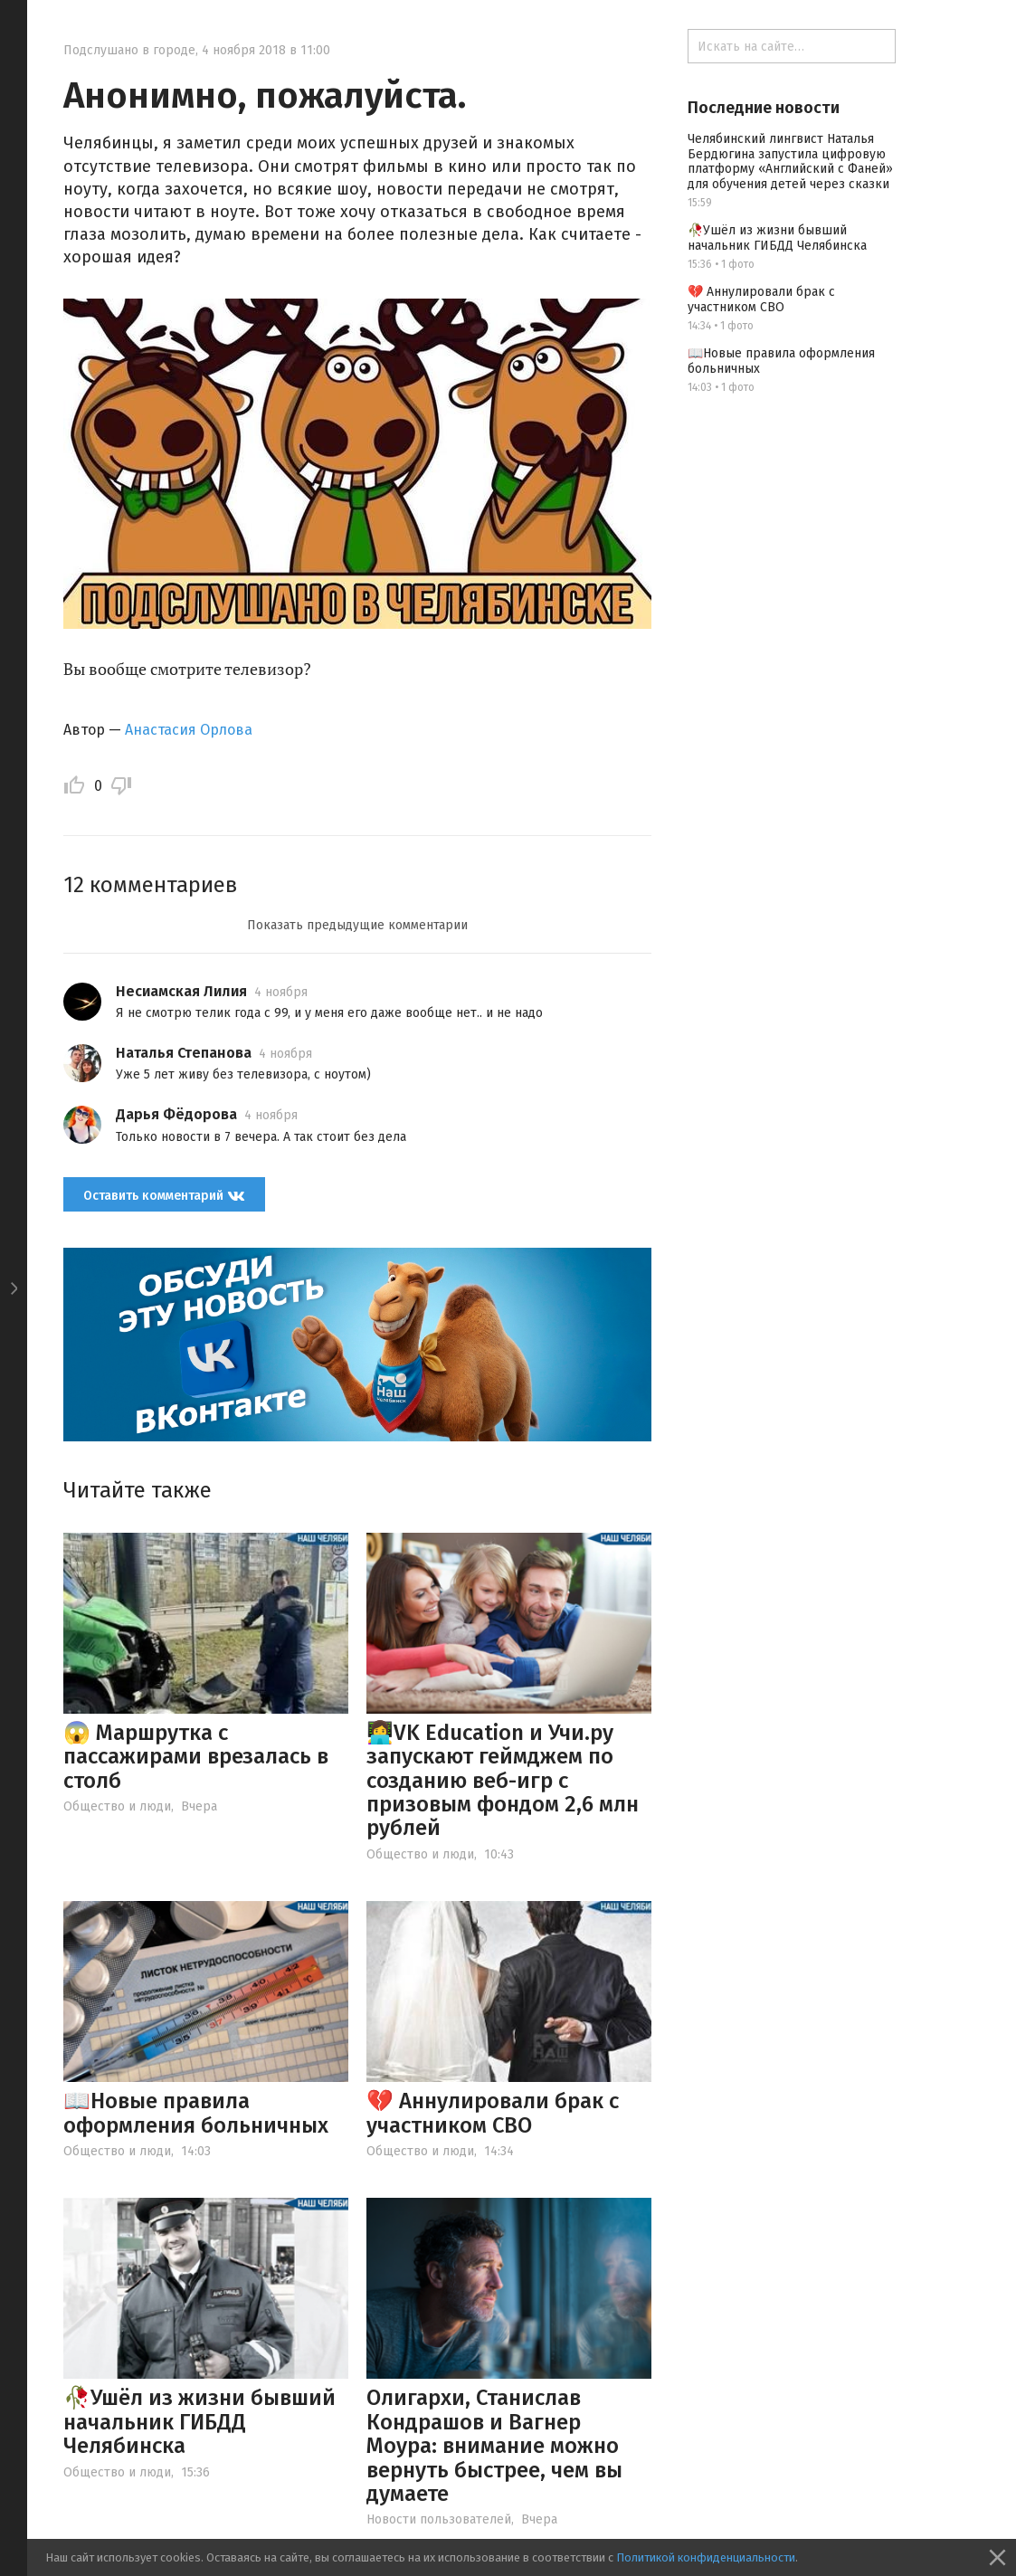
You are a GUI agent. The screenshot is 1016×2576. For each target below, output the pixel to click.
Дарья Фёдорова (176, 1114)
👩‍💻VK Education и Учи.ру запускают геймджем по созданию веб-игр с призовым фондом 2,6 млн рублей (502, 1780)
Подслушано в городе (129, 50)
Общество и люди (117, 1806)
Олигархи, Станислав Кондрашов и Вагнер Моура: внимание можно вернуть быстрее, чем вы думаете (494, 2445)
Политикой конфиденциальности (705, 2557)
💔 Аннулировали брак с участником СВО (492, 2112)
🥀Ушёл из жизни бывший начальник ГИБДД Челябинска (199, 2421)
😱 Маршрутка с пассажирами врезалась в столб (195, 1756)
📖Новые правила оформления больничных (195, 2112)
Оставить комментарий (164, 1194)
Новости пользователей (438, 2519)
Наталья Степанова (184, 1052)
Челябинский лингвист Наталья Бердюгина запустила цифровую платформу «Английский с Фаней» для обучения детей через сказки (790, 161)
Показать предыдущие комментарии (357, 925)
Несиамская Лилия (181, 991)
